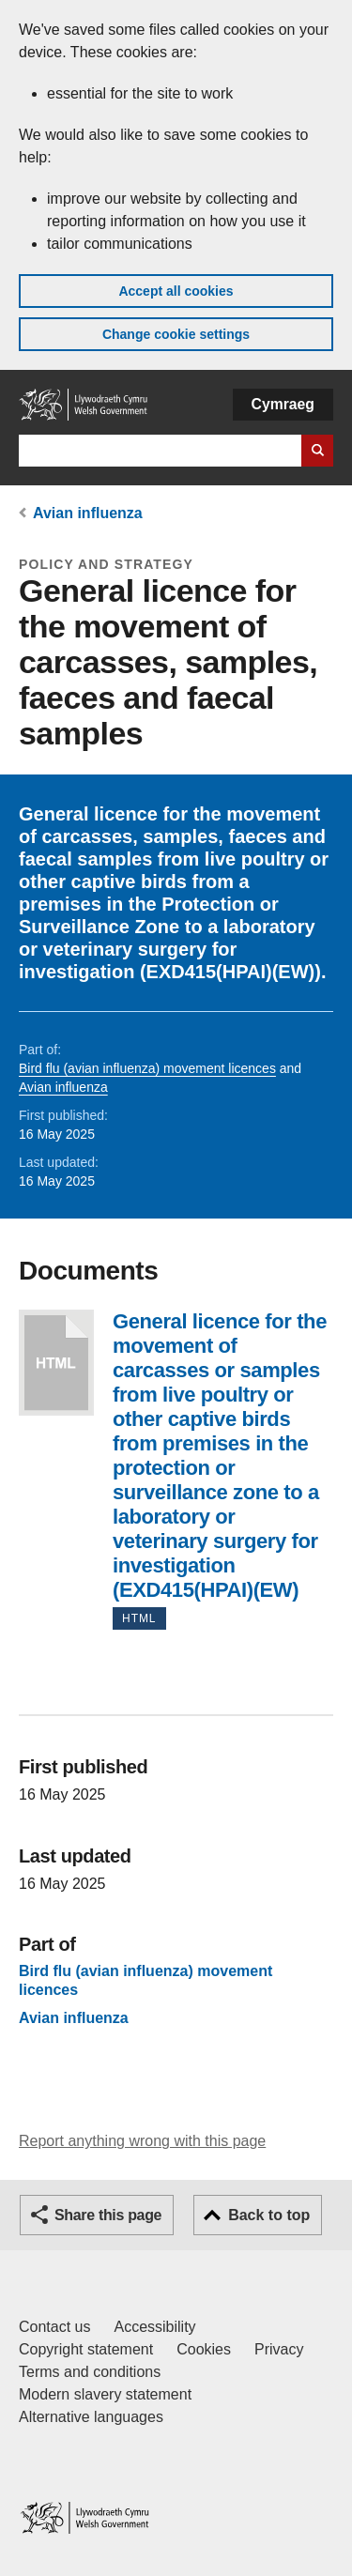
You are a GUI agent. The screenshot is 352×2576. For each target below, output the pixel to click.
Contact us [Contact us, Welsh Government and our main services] (54, 2327)
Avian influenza (88, 513)
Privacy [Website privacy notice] (278, 2349)
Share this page (107, 2215)
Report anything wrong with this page (142, 2141)
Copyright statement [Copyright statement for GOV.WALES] (86, 2349)
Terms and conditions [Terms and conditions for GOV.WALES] (90, 2372)
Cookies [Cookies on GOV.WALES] (203, 2349)
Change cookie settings (176, 334)
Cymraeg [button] (283, 404)
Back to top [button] (269, 2215)
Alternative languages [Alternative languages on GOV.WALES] (91, 2417)
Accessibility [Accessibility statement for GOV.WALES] (154, 2327)
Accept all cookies (175, 291)
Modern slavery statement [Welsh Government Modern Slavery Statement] (105, 2394)
